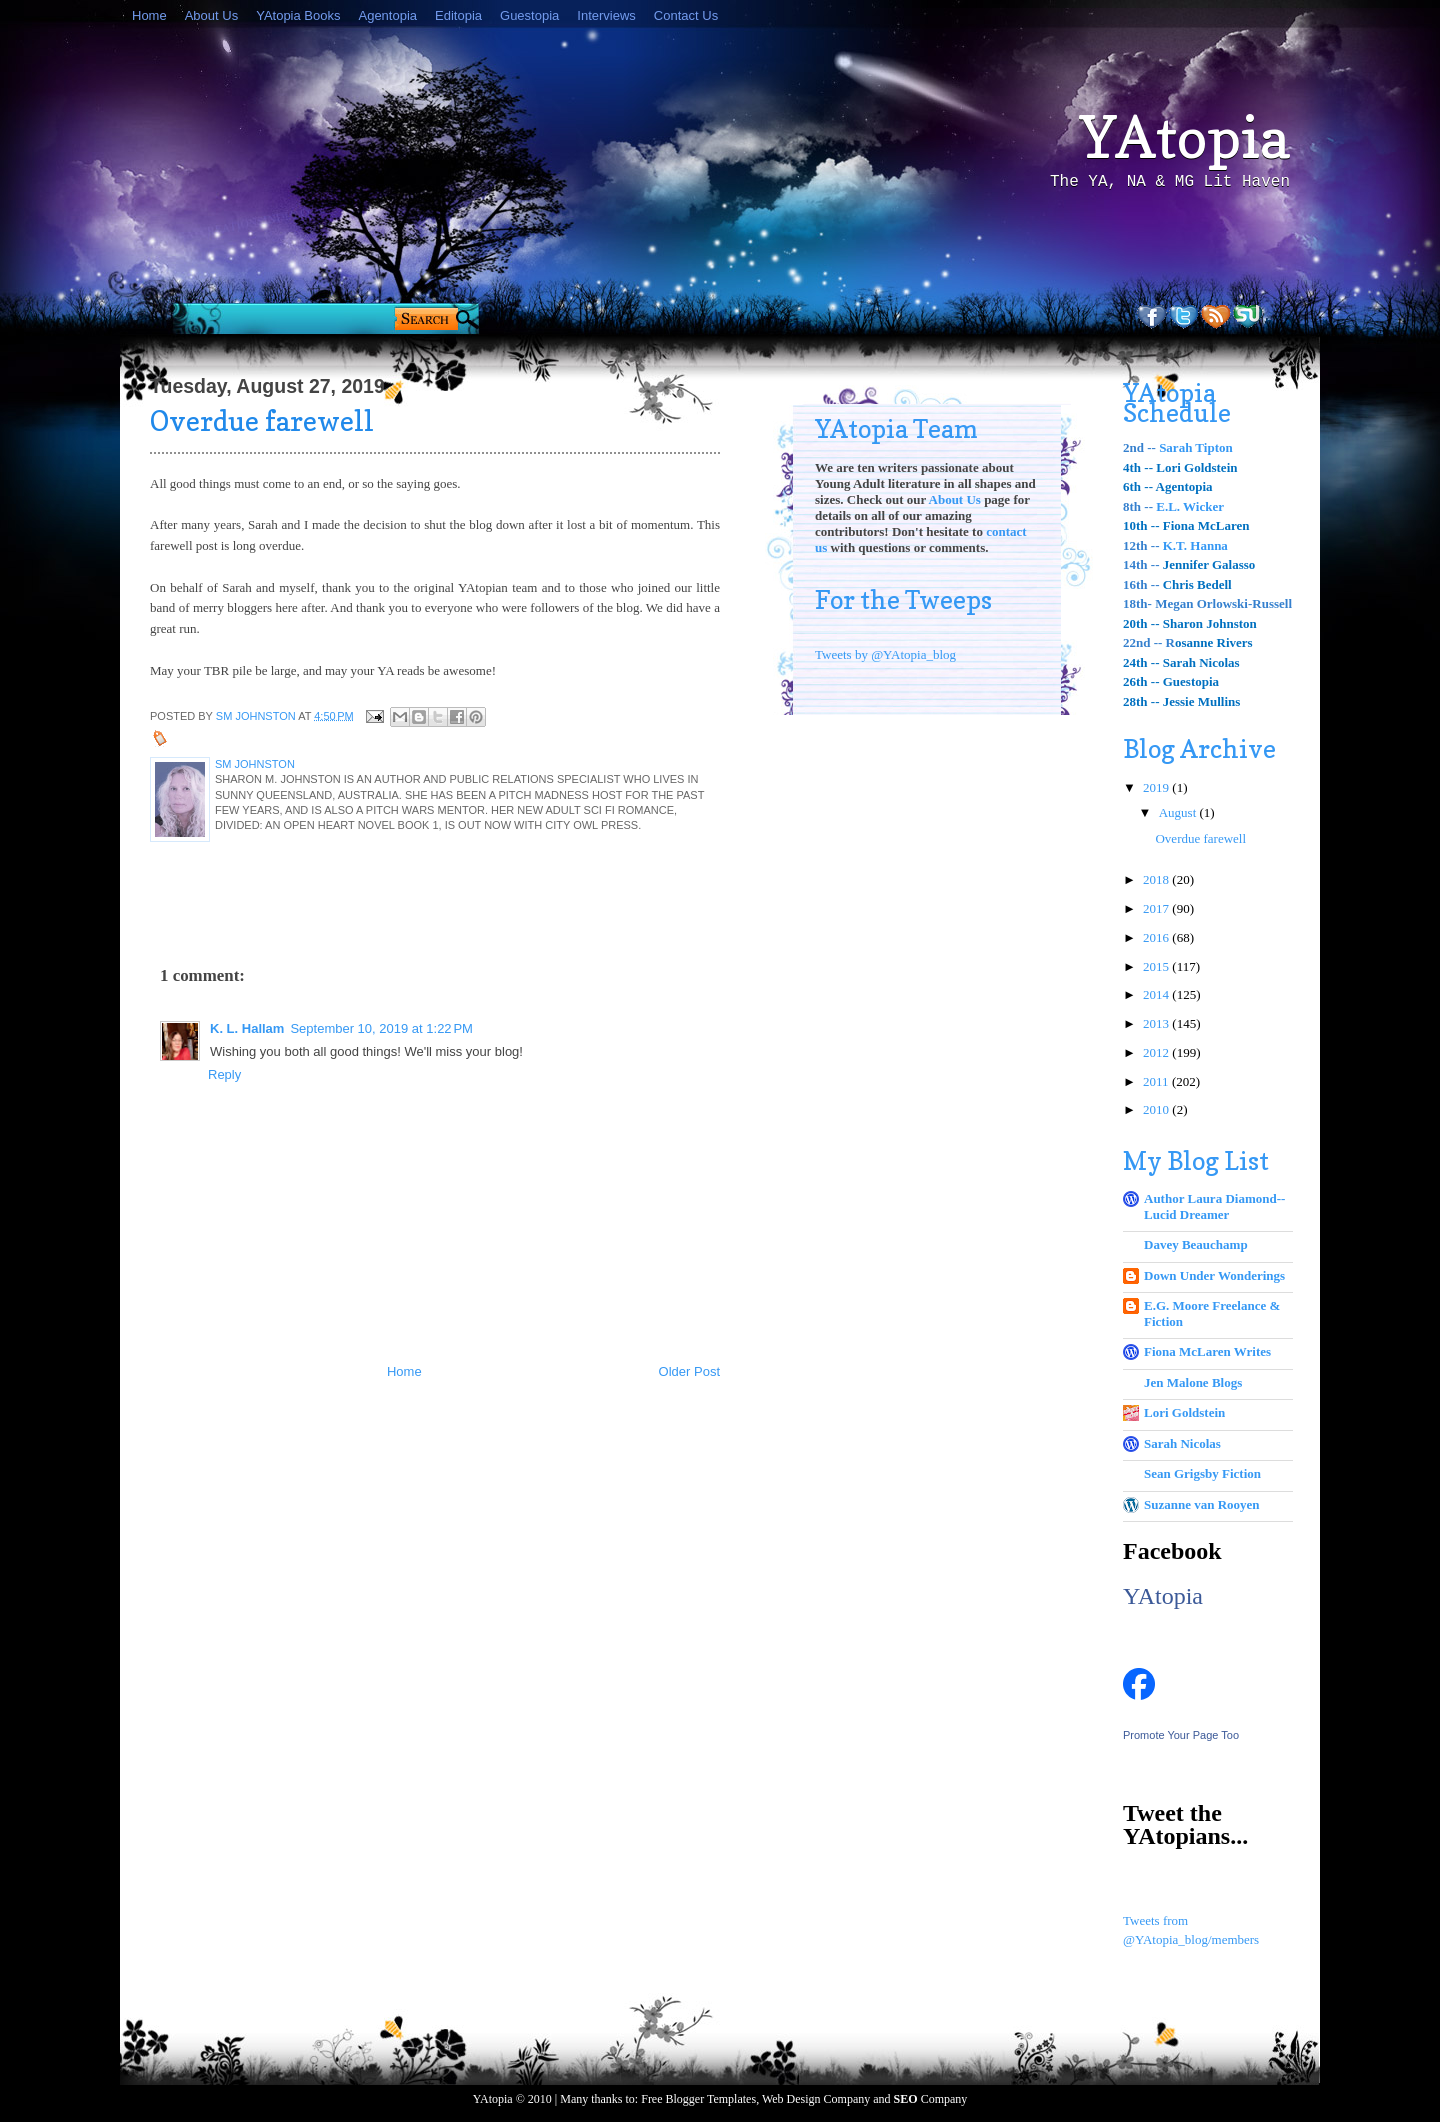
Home (149, 15)
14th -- (1141, 564)
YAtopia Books (298, 15)
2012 (1157, 1052)
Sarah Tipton (1196, 447)
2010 (1157, 1109)
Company (931, 2099)
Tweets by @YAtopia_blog (885, 654)
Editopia (458, 15)
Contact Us (686, 15)
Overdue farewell (1200, 838)
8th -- (1139, 506)
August (1179, 812)
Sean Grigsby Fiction (1202, 1473)
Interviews (606, 15)
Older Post (689, 1371)
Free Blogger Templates (698, 2099)
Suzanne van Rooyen (1202, 1504)
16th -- (1141, 584)
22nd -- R (1149, 642)
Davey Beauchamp (1196, 1244)
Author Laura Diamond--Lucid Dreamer (1214, 1206)
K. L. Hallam (247, 1028)
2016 (1157, 937)
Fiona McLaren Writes (1207, 1351)
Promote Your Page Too (1181, 1735)
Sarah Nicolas (1182, 1443)
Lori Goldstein (1184, 1412)
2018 (1157, 879)
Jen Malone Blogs (1193, 1382)
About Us (211, 15)
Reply (224, 1074)
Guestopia (529, 15)
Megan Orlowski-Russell (1223, 603)
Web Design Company (816, 2099)
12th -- (1143, 545)
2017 (1157, 908)
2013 (1157, 1023)
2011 (1157, 1081)
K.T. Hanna (1195, 545)
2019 (1157, 787)
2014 (1157, 994)
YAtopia (1185, 137)
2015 (1157, 966)
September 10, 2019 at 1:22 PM (381, 1028)
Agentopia (387, 15)
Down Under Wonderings (1214, 1275)
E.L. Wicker (1190, 506)
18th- (1139, 603)
